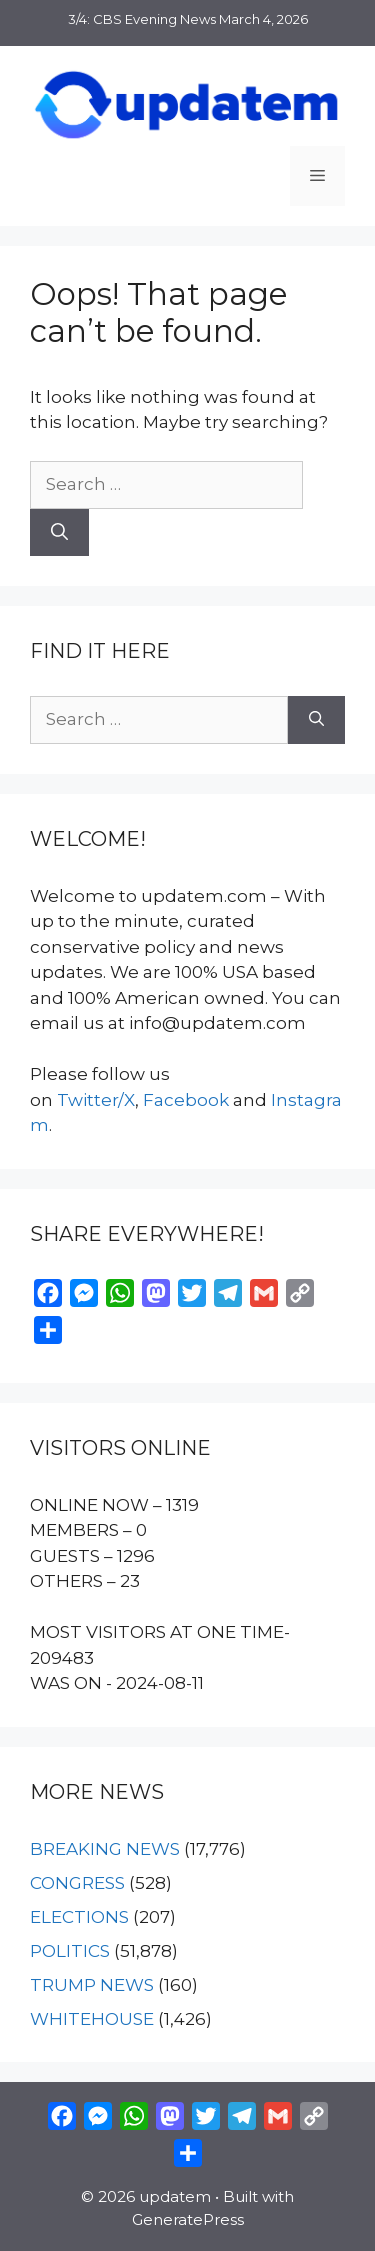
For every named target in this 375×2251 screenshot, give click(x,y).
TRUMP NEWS (92, 1985)
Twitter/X (96, 1100)
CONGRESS (77, 1883)
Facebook (186, 1100)
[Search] (59, 533)
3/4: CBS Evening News (142, 19)
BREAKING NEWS (105, 1849)
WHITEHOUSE (92, 2019)
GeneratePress (188, 2219)
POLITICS (70, 1951)
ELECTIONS (79, 1917)
